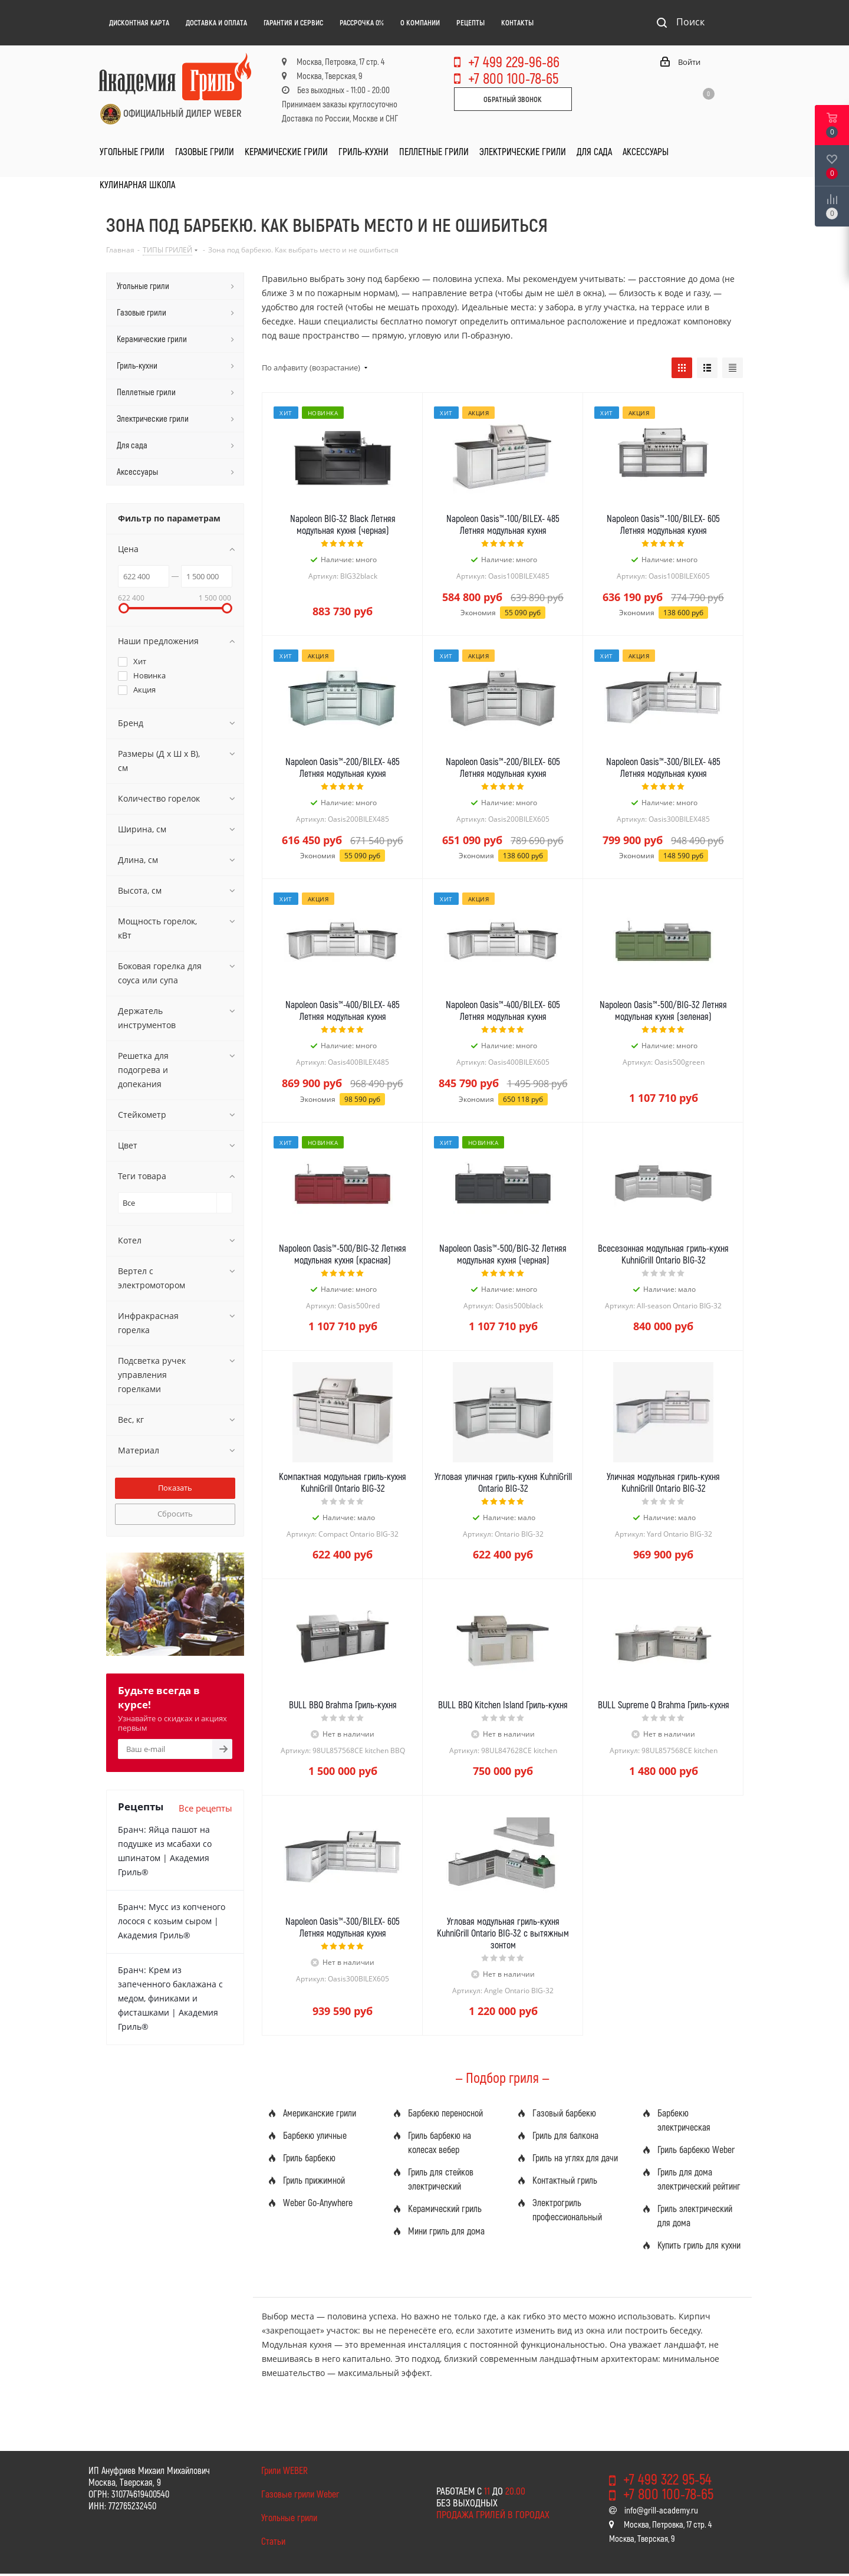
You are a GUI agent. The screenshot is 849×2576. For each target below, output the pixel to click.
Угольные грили (289, 2517)
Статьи (273, 2541)
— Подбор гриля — (502, 2077)
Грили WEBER (284, 2470)
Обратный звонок (512, 99)
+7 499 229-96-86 (514, 61)
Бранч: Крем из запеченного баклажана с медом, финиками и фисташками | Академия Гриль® (170, 1998)
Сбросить (175, 1513)
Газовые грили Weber (300, 2493)
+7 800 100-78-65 (513, 78)
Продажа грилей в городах (492, 2514)
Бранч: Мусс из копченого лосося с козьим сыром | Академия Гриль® (171, 1921)
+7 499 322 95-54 (667, 2478)
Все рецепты (205, 1808)
